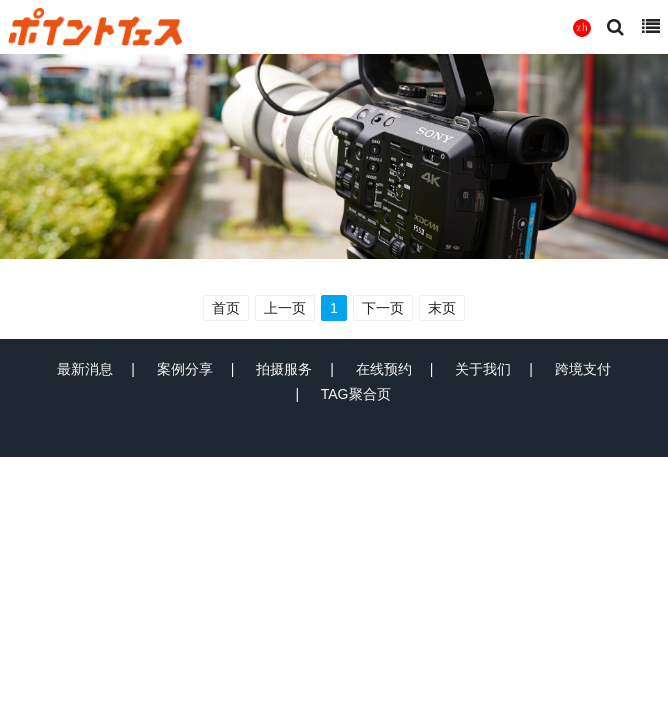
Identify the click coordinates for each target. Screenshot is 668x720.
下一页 (383, 308)
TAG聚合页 (356, 394)
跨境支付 (583, 369)
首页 (226, 308)
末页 (442, 308)
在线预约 (384, 369)
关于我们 (483, 369)
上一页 (285, 308)
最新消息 (85, 369)
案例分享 (185, 369)
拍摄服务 (284, 369)
